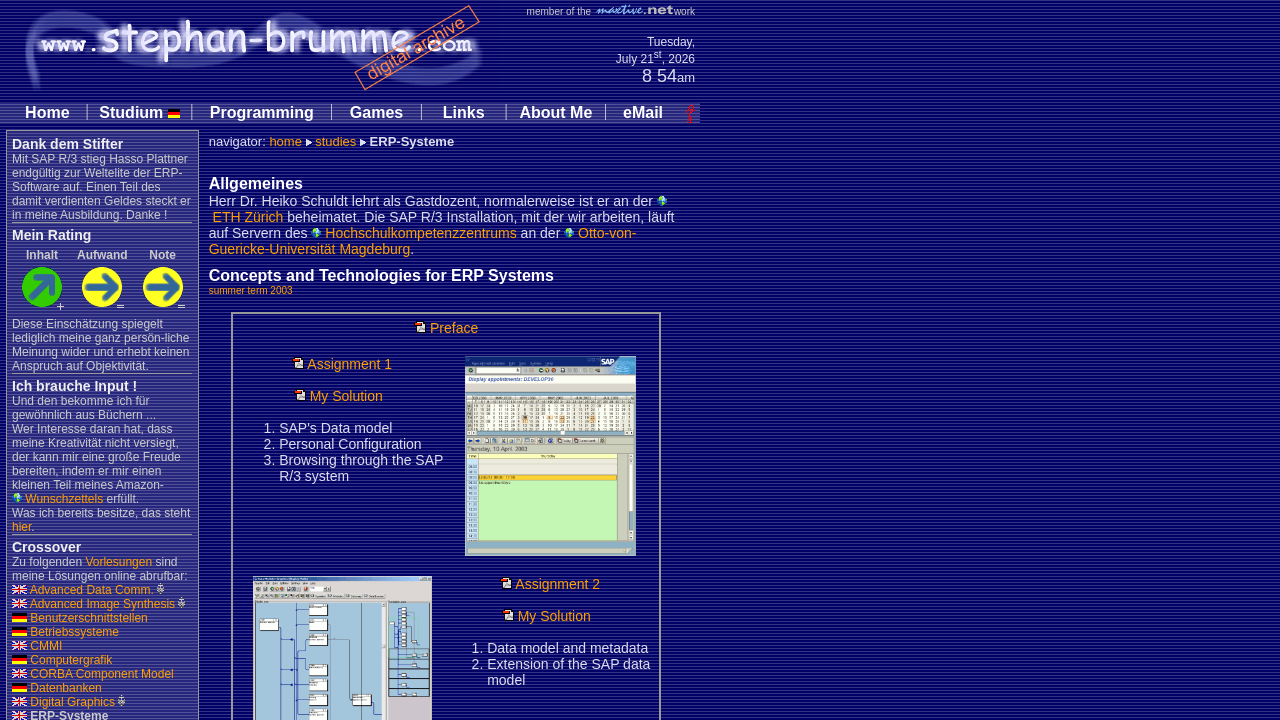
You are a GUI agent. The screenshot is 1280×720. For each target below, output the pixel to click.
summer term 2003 (251, 290)
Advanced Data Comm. (83, 590)
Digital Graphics (63, 702)
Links (464, 112)
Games (376, 112)
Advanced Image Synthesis (93, 604)
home (285, 141)
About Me (555, 112)
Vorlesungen (118, 562)
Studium (139, 112)
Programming (262, 112)
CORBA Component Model (93, 674)
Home (47, 112)
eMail (643, 112)
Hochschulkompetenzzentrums (413, 233)
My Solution (338, 396)
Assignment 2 (550, 584)
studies (335, 141)
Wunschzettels (57, 499)
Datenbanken (57, 688)
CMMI (37, 646)
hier (21, 527)
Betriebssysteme (65, 632)
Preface (446, 328)
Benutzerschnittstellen (80, 618)
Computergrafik (62, 660)
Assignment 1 (342, 364)
